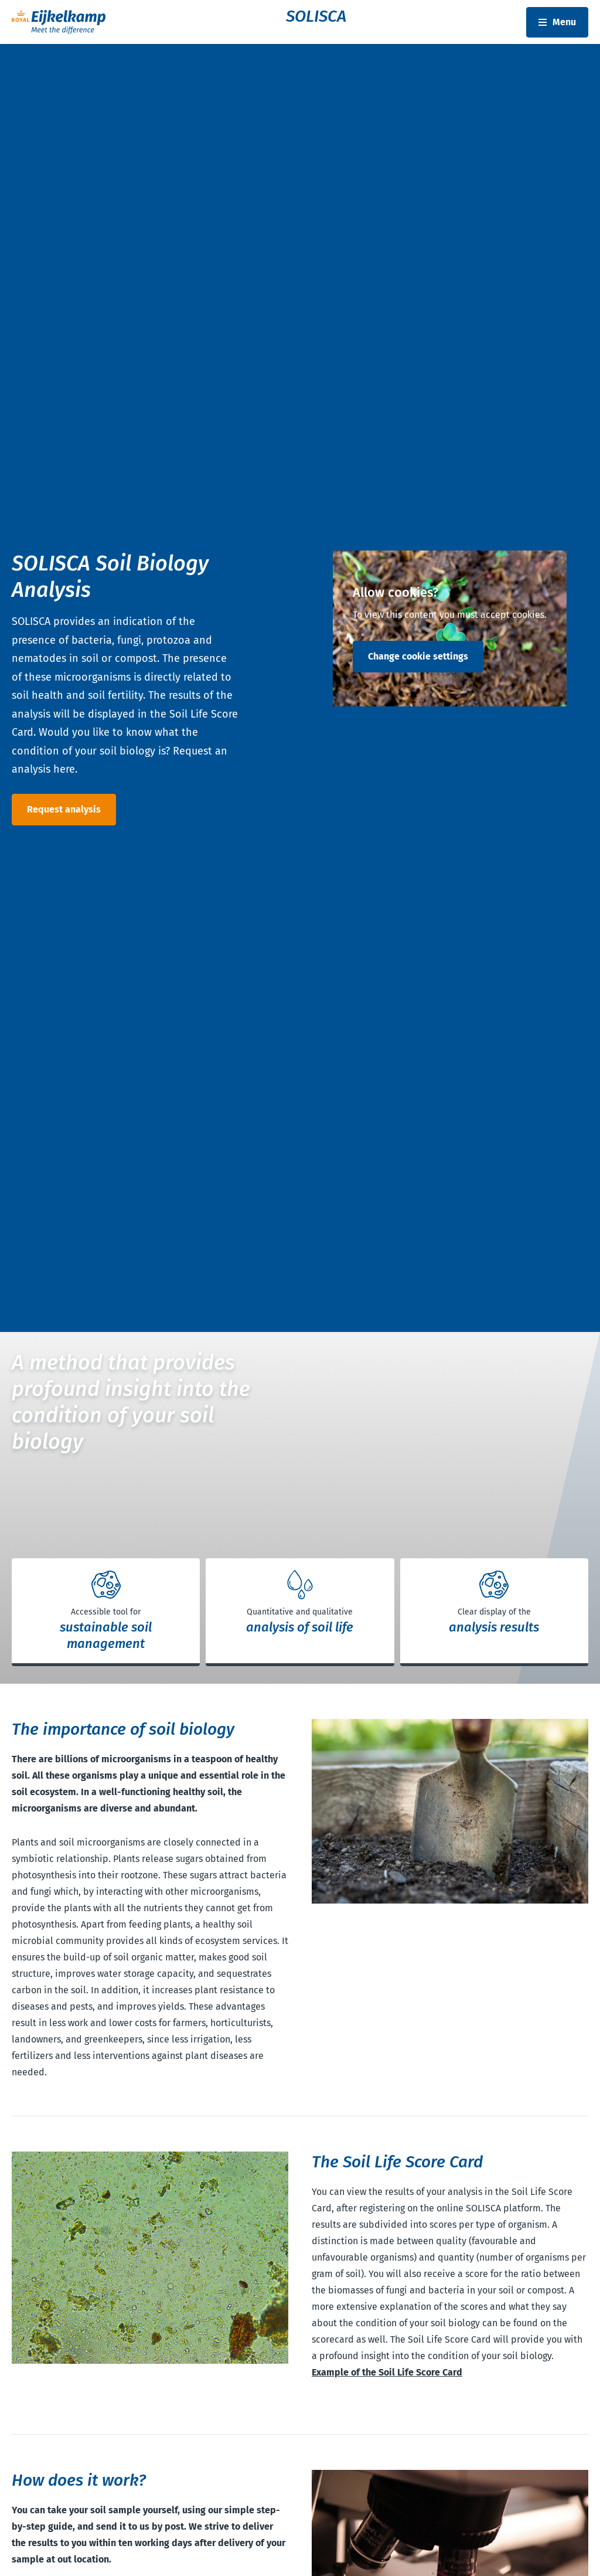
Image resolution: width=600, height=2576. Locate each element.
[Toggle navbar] (557, 22)
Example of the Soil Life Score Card (387, 2372)
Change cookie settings (418, 656)
